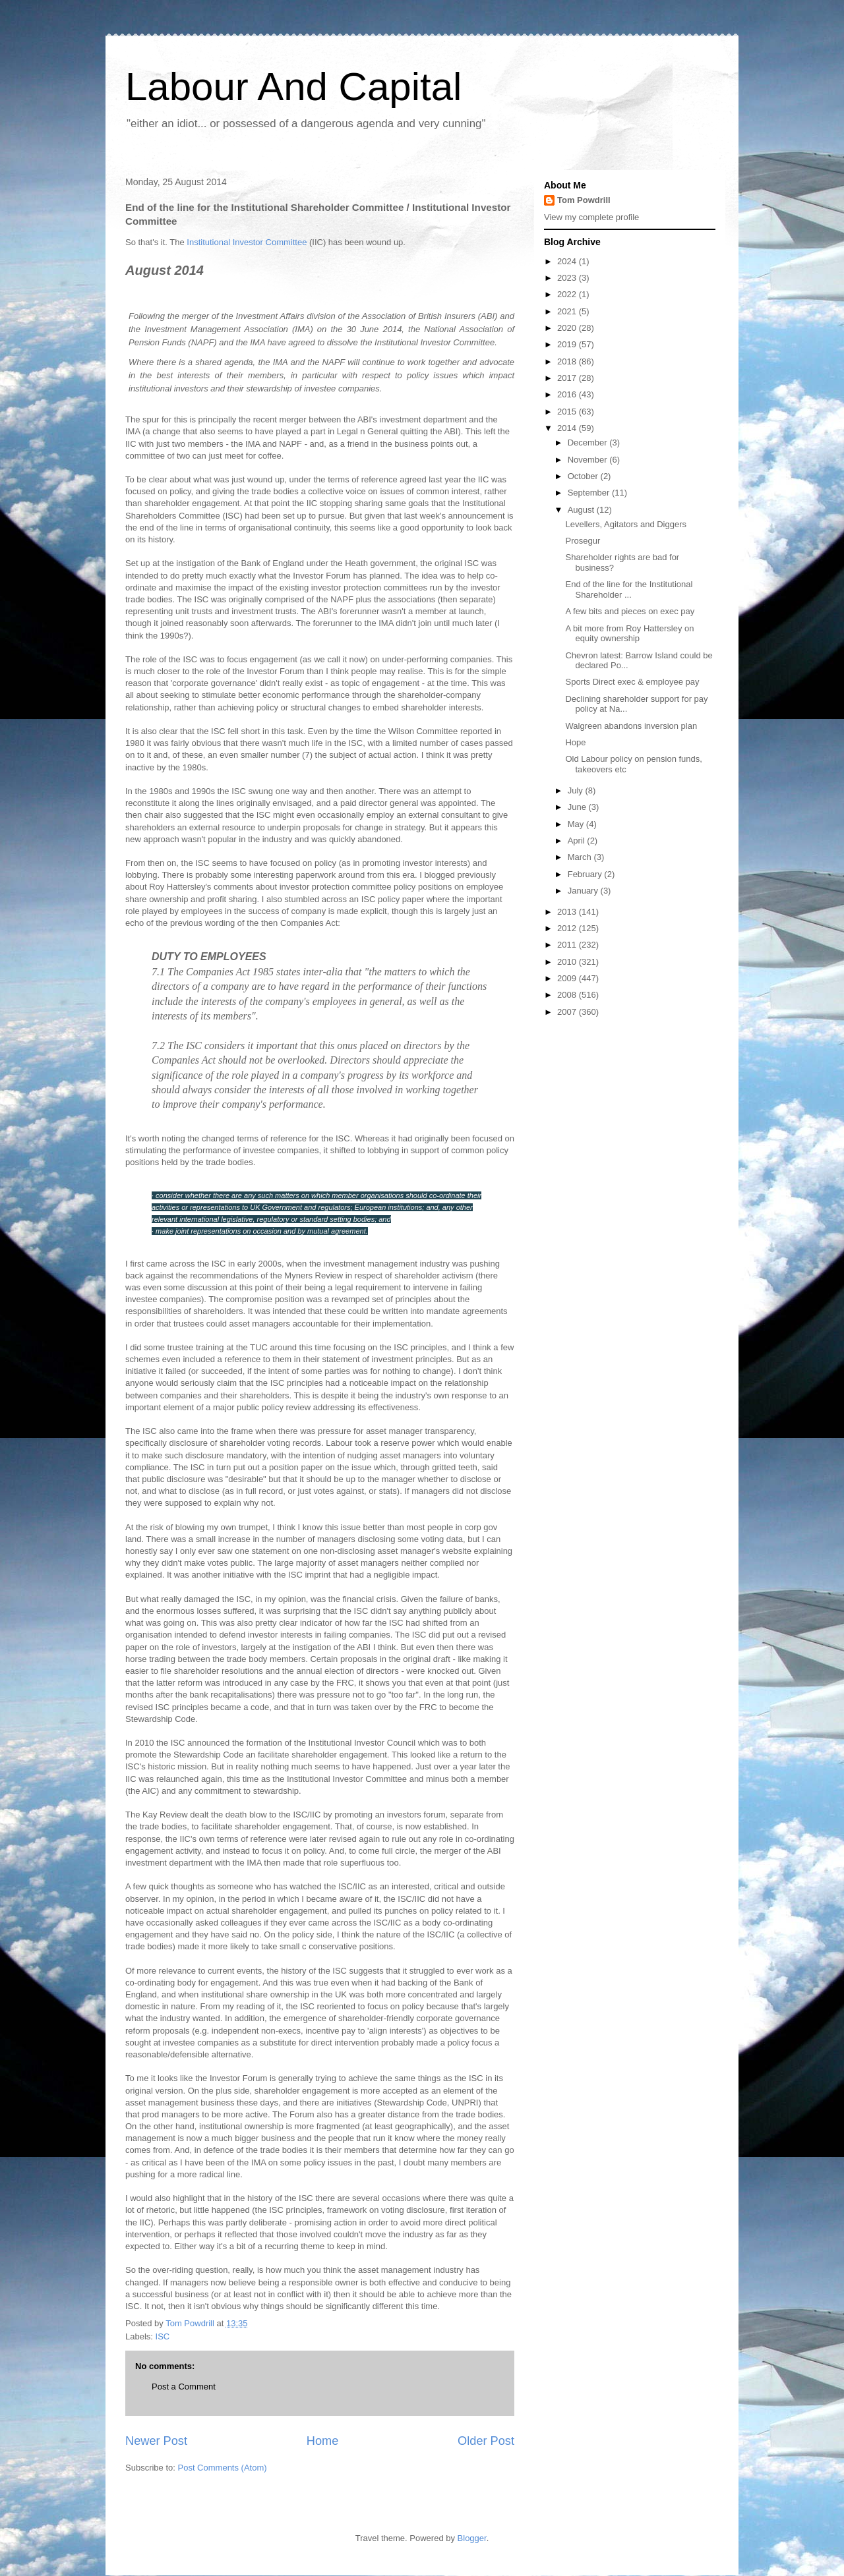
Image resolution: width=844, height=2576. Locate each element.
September (590, 493)
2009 (568, 978)
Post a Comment (184, 2386)
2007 (568, 1012)
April (578, 840)
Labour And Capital (293, 87)
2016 (568, 394)
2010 (568, 962)
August (582, 510)
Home (323, 2440)
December (589, 442)
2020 (568, 328)
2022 (568, 294)
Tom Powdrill (584, 200)
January (584, 891)
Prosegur (582, 541)
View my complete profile (591, 217)
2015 (568, 411)
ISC (163, 2336)
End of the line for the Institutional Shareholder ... (628, 589)
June (578, 807)
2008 (568, 995)
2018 (568, 361)
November (589, 460)
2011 (568, 945)
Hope (575, 742)
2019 (568, 344)
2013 (568, 912)
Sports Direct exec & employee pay (632, 682)
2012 (568, 928)
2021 (568, 311)
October (584, 476)
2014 (568, 428)
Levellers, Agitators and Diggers (625, 524)
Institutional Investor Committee (247, 242)
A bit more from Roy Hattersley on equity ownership (629, 633)
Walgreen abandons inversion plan (631, 726)
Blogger (472, 2538)
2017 (568, 378)
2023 (568, 278)
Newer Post (156, 2440)
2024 (568, 261)
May (577, 824)
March (581, 857)
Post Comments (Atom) (222, 2468)
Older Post (486, 2440)
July (577, 790)
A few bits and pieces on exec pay (629, 611)
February (586, 874)
